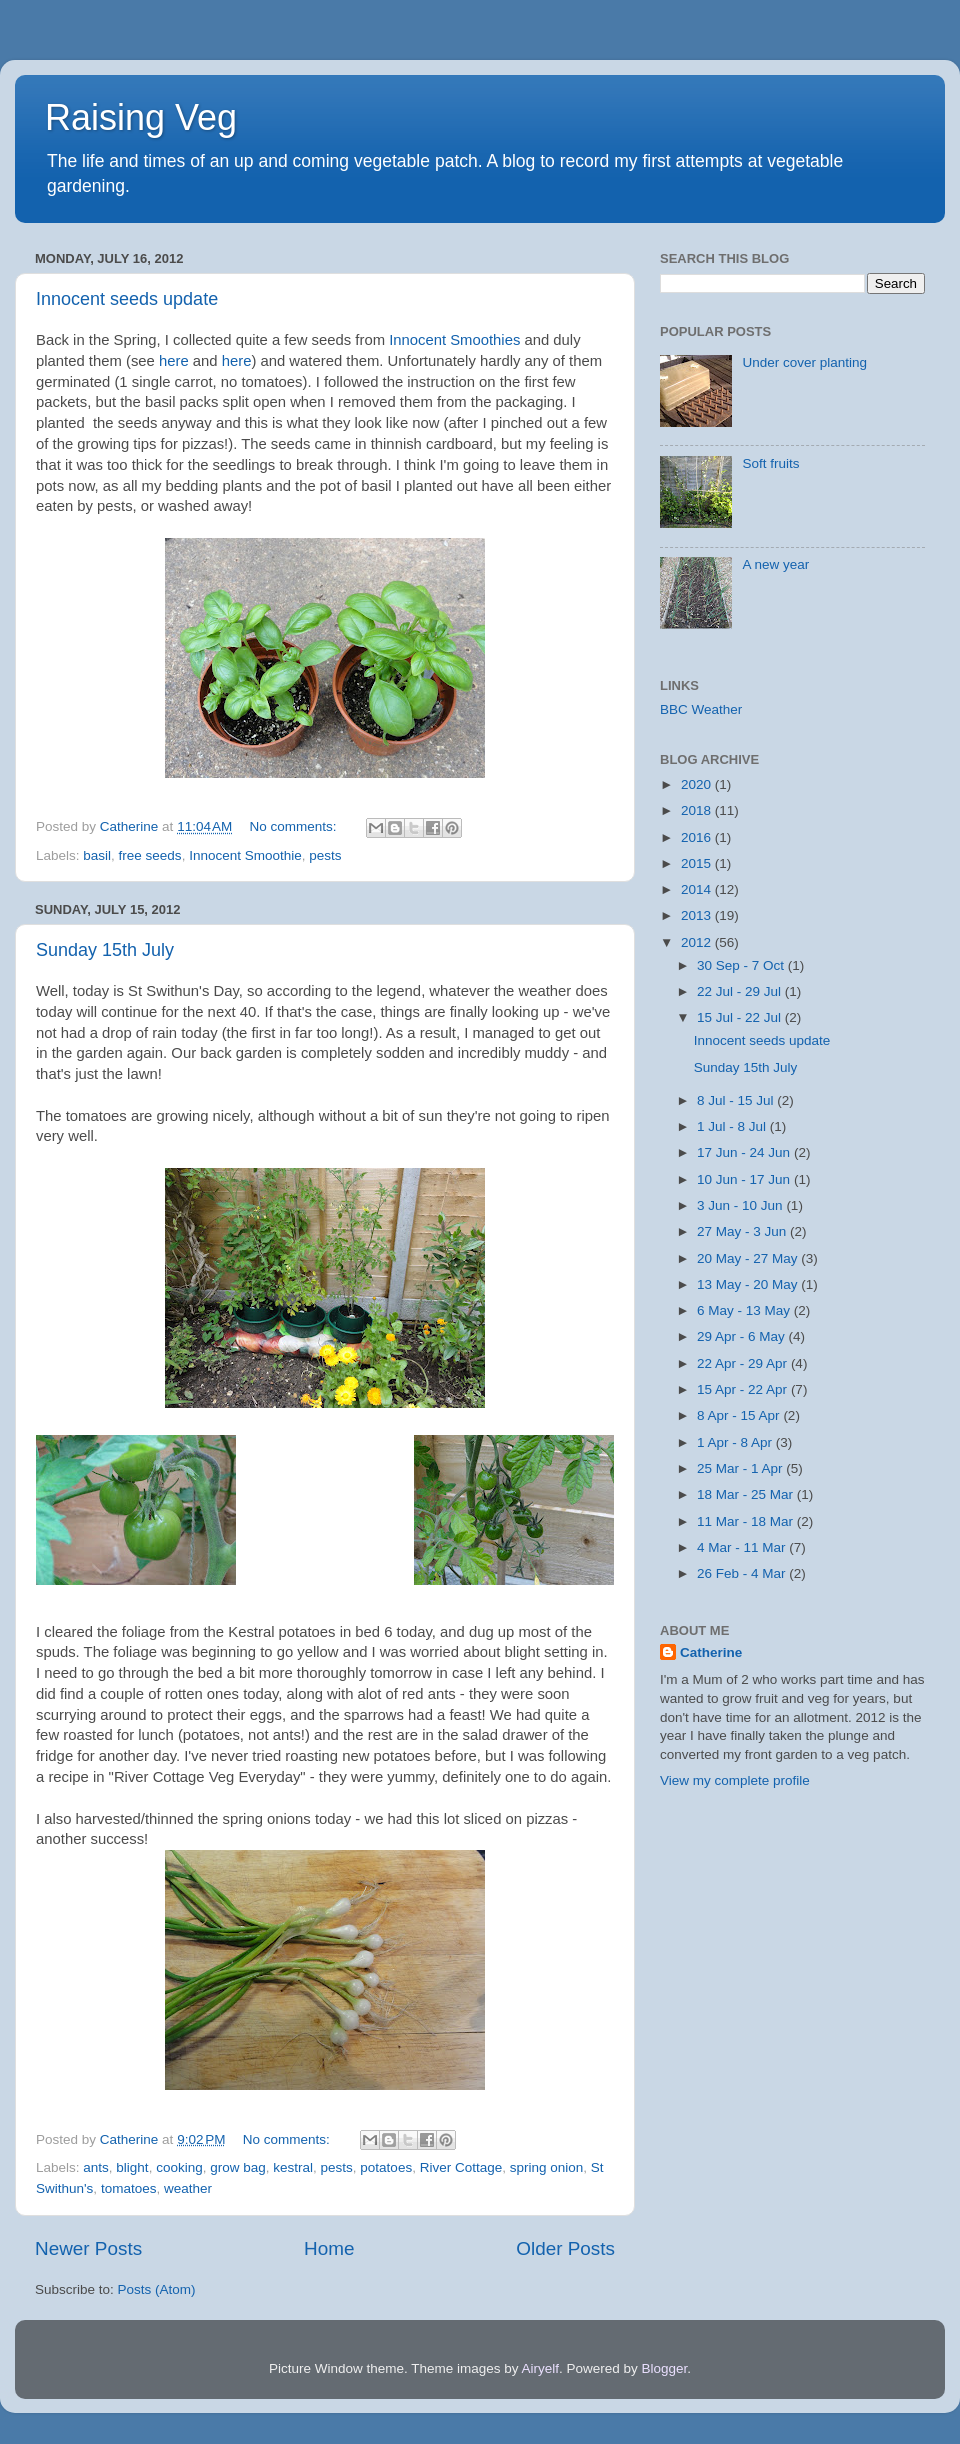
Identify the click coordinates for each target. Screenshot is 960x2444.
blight (132, 2167)
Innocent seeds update (127, 299)
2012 (698, 942)
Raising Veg (141, 117)
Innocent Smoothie (245, 855)
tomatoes (129, 2188)
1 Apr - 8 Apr (736, 1442)
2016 (698, 837)
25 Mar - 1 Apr (741, 1468)
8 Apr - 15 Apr (740, 1415)
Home (329, 2248)
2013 (698, 915)
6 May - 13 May (745, 1310)
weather (188, 2188)
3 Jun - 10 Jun (741, 1205)
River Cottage (461, 2167)
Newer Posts (88, 2248)
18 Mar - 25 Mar (747, 1494)
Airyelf (541, 2368)
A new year (775, 564)
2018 (698, 810)
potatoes (386, 2167)
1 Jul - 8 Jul (733, 1126)
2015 (698, 863)
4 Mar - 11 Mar (743, 1547)
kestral (293, 2167)
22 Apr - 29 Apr (744, 1363)
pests (325, 855)
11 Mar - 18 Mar (747, 1521)
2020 (698, 784)
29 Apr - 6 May (743, 1336)
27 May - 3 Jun (743, 1231)
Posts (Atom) (157, 2289)
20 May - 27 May (749, 1258)
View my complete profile (735, 1780)
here (176, 361)
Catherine (711, 1652)
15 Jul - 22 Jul (741, 1017)
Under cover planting (804, 362)
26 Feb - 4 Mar (743, 1573)
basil (97, 855)
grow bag (238, 2167)
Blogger (665, 2368)
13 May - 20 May (749, 1284)
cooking (179, 2167)
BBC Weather (701, 709)
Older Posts (565, 2248)
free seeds (150, 855)
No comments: (295, 826)
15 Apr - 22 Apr (744, 1389)
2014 (698, 889)
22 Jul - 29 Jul (741, 991)
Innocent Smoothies (454, 340)
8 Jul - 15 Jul (737, 1100)
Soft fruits (770, 463)
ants (96, 2167)
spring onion (547, 2167)
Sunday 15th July (105, 950)
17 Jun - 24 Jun (745, 1152)
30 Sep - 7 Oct (742, 965)
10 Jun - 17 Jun (745, 1179)
